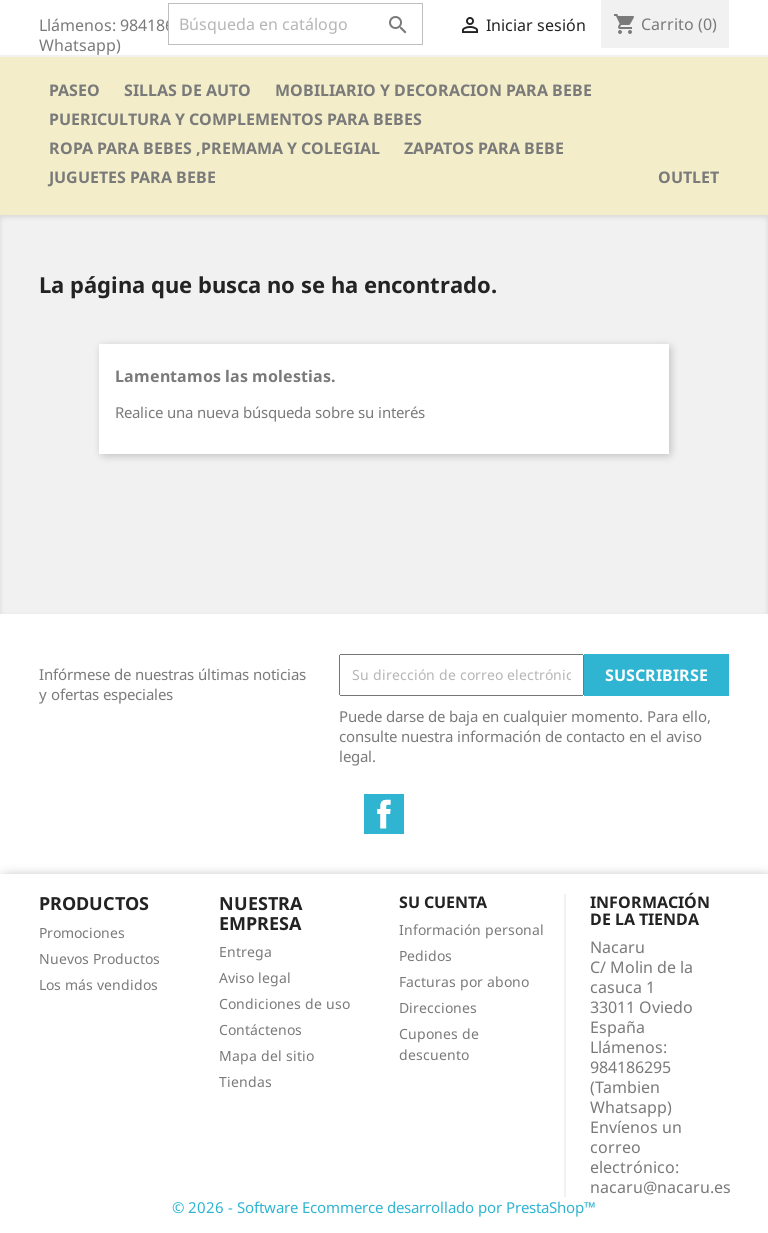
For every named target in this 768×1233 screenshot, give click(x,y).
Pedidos (425, 955)
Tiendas (245, 1081)
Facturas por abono (464, 981)
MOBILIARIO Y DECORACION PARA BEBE (433, 90)
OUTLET (688, 177)
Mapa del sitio (266, 1055)
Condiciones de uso (284, 1003)
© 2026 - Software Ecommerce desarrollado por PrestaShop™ (384, 1207)
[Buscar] (295, 24)
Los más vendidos (98, 984)
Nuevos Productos (99, 958)
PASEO (74, 90)
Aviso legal (255, 977)
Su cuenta (443, 902)
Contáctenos (260, 1029)
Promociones (82, 932)
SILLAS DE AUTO (187, 90)
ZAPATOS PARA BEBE (484, 148)
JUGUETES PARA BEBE (132, 177)
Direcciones (438, 1007)
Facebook (384, 814)
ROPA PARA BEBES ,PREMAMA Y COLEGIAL (214, 148)
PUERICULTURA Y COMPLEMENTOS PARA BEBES (235, 119)
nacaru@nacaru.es (660, 1187)
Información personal (471, 929)
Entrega (245, 951)
